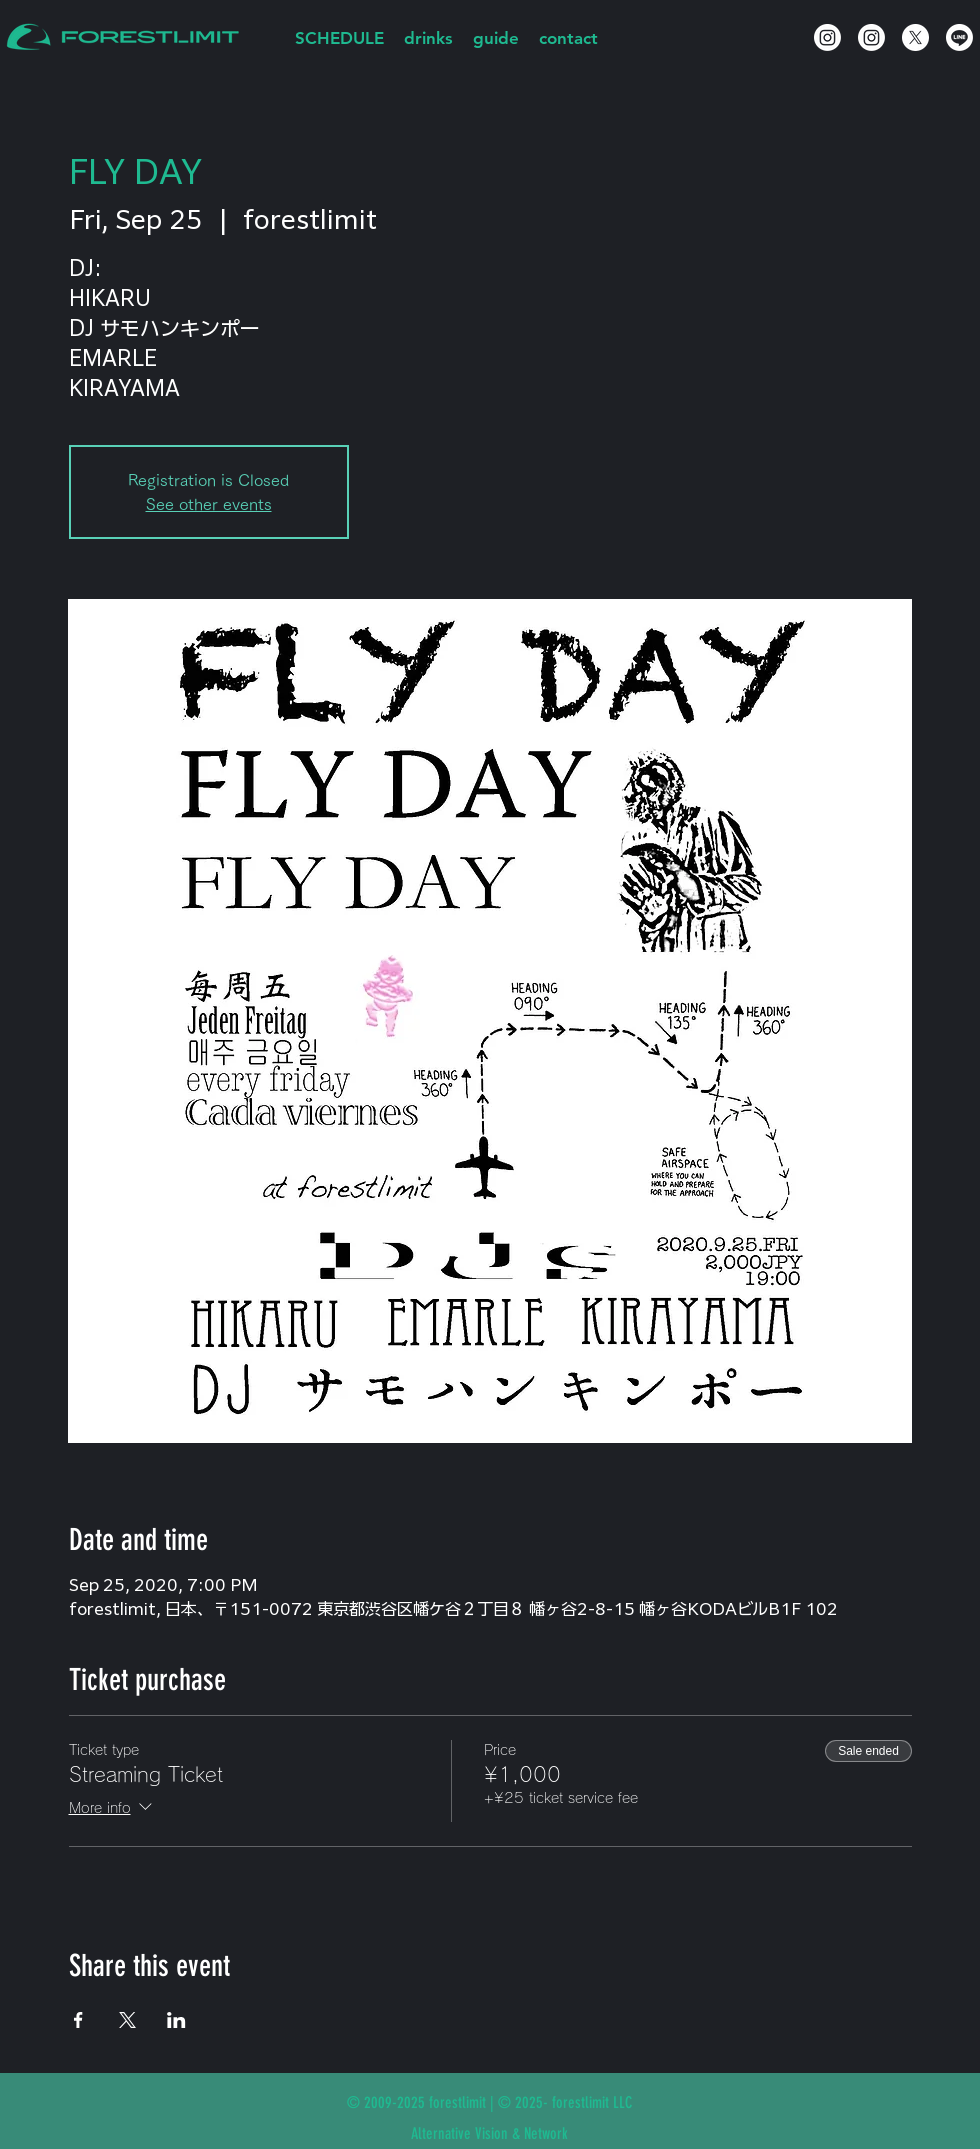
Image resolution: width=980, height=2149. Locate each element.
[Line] (959, 37)
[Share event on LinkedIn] (176, 2020)
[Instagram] (827, 37)
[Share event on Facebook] (78, 2020)
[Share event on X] (127, 2020)
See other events (209, 504)
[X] (915, 37)
